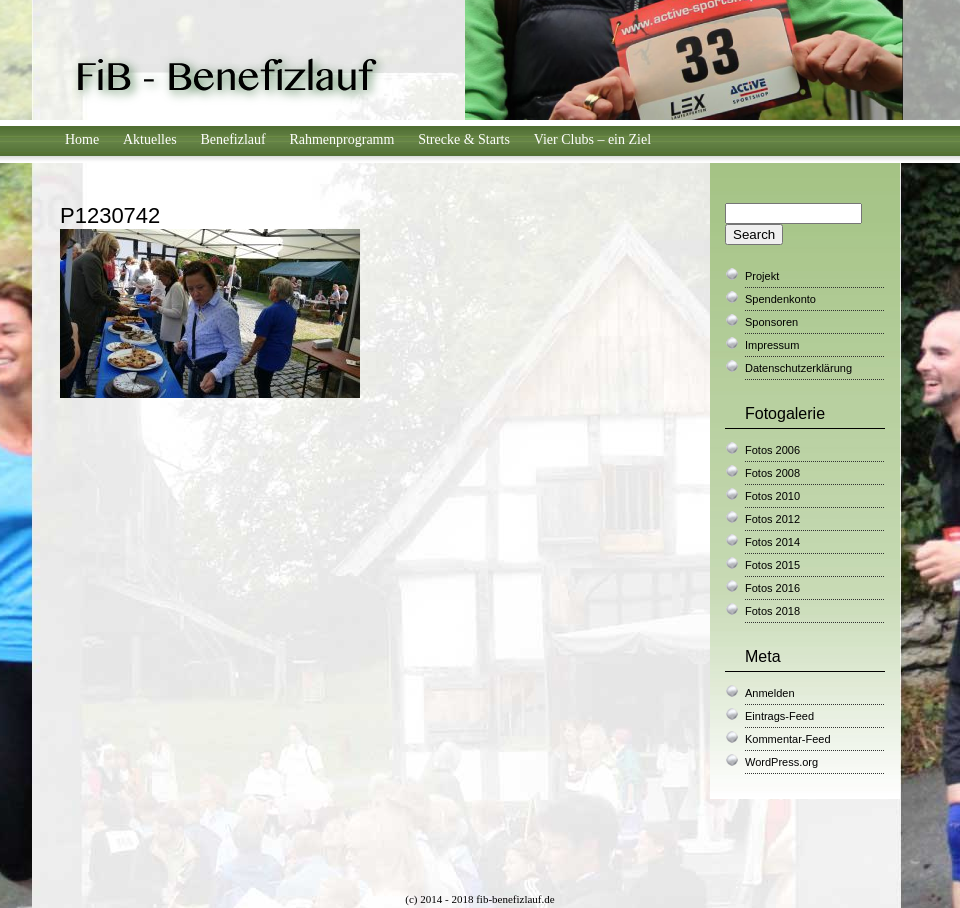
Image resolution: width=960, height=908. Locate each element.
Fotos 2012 (772, 519)
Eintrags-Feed (779, 716)
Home (82, 139)
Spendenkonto (780, 299)
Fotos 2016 (772, 588)
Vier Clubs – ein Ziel (592, 139)
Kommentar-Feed (788, 739)
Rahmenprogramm (341, 139)
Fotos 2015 (772, 565)
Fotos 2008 (772, 473)
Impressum (772, 345)
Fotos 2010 (772, 496)
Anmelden (770, 693)
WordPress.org (781, 762)
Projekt (762, 276)
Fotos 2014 (772, 542)
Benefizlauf (232, 139)
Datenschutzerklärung (798, 368)
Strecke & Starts (464, 139)
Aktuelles (150, 139)
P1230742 (110, 215)
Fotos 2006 (772, 450)
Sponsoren (771, 322)
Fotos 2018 (772, 611)
